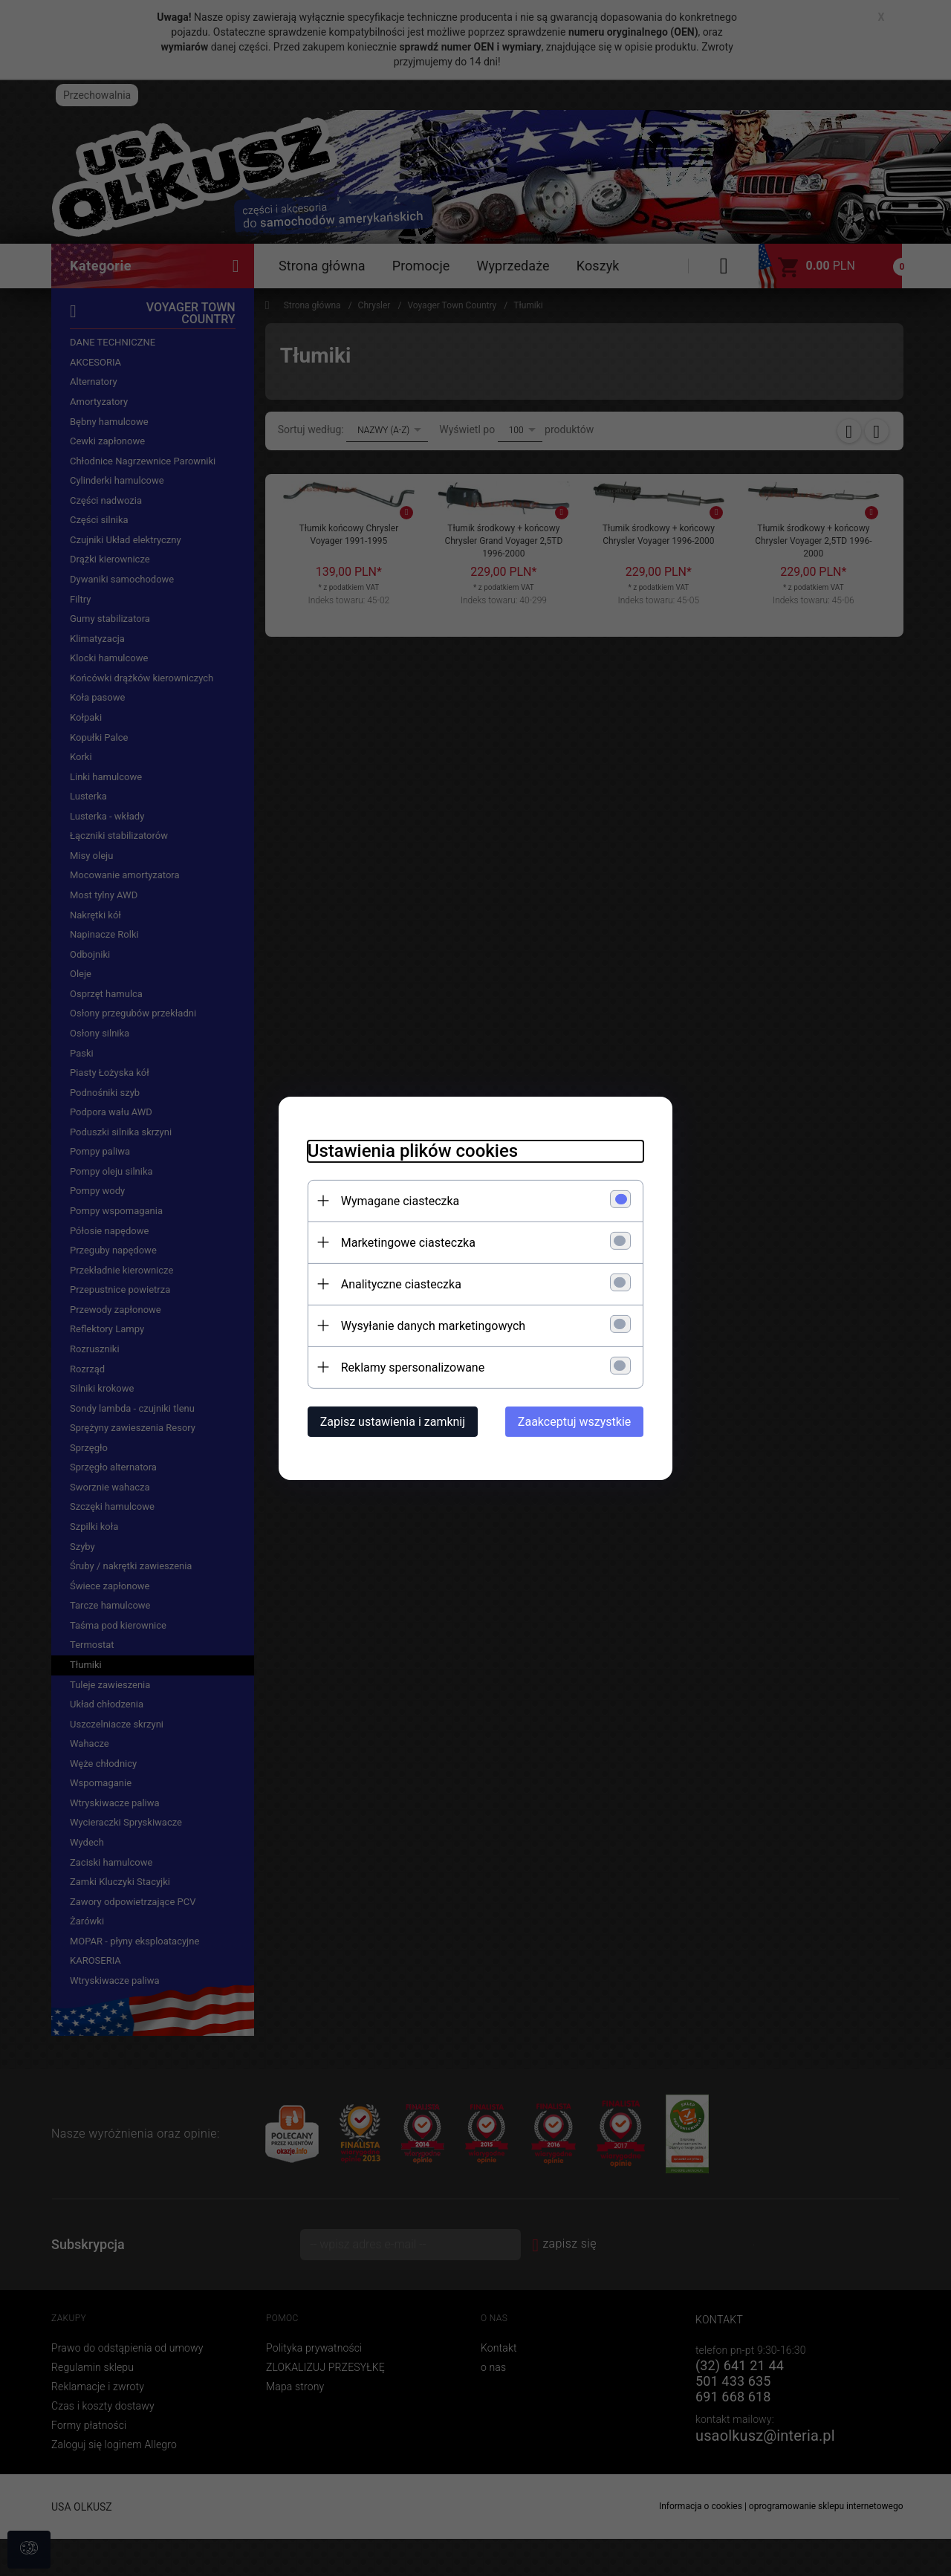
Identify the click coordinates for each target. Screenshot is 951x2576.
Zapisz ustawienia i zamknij (389, 1421)
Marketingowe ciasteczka (405, 1242)
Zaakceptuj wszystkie (577, 1421)
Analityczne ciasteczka (398, 1283)
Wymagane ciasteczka (397, 1200)
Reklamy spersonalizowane (409, 1367)
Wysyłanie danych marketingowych (430, 1325)
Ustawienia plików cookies (410, 1150)
